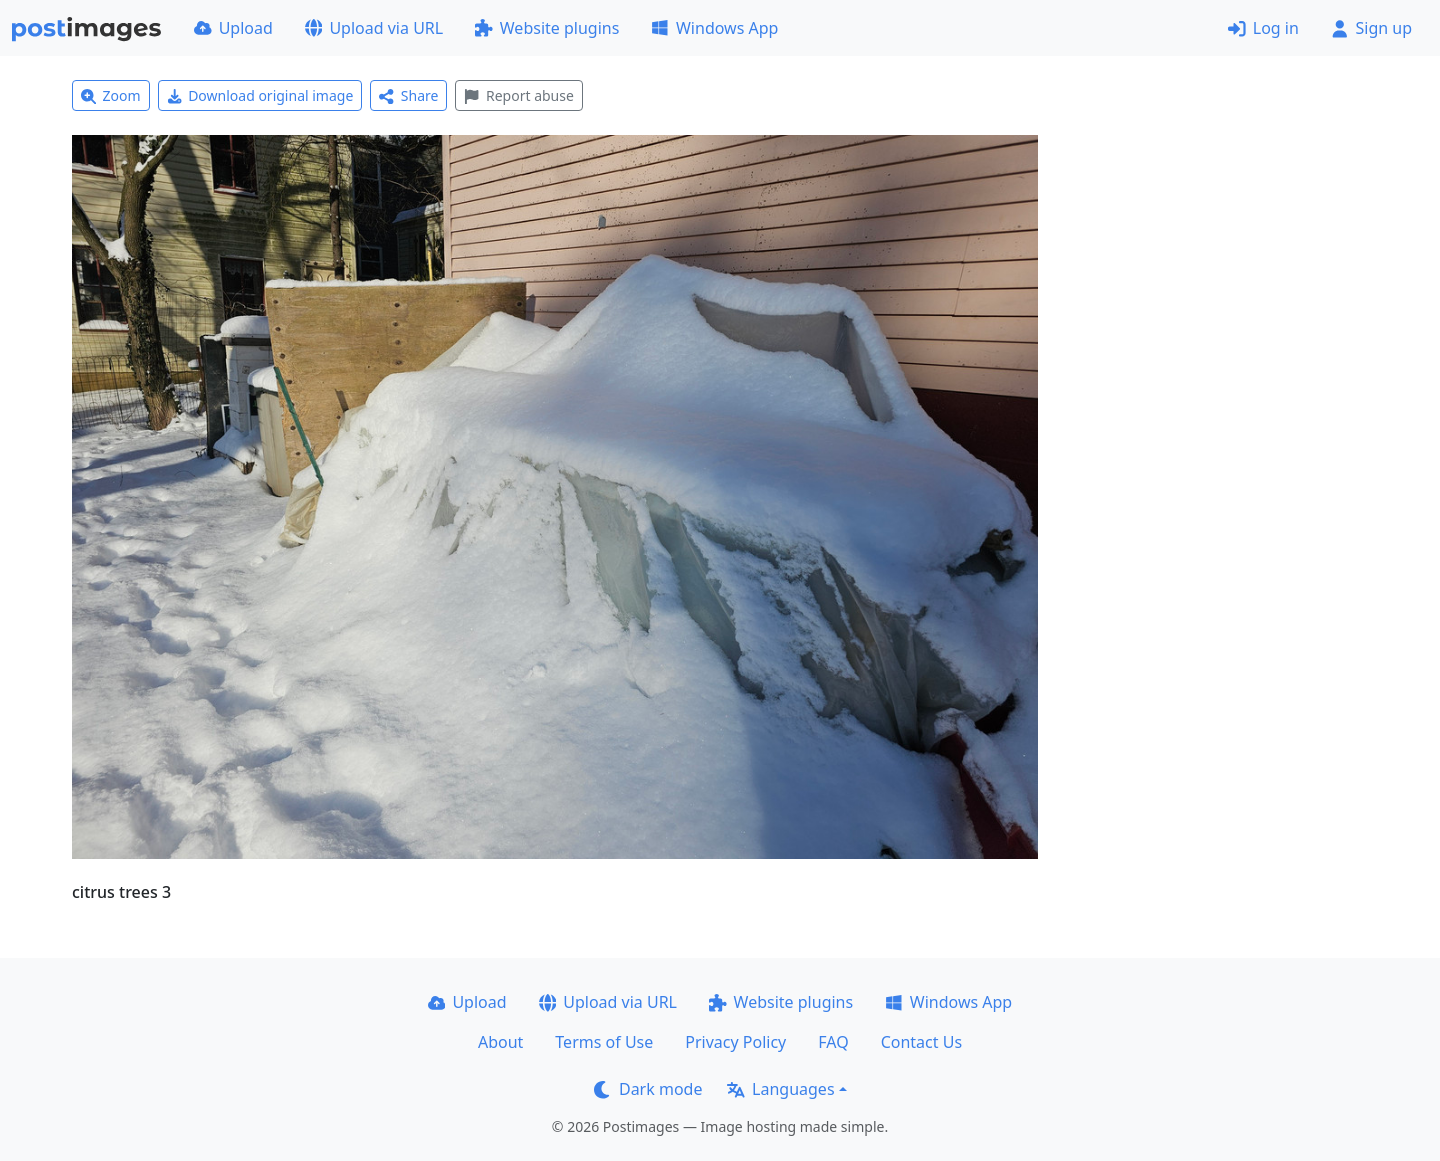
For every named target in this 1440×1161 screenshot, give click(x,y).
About (500, 1042)
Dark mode (648, 1089)
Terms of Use (604, 1042)
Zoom (111, 95)
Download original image (260, 95)
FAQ (833, 1042)
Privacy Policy (735, 1042)
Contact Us (921, 1042)
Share (408, 95)
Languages (780, 1089)
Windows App (714, 28)
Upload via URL (374, 28)
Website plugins (547, 28)
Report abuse (518, 95)
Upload (233, 28)
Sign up (1371, 28)
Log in (1263, 28)
